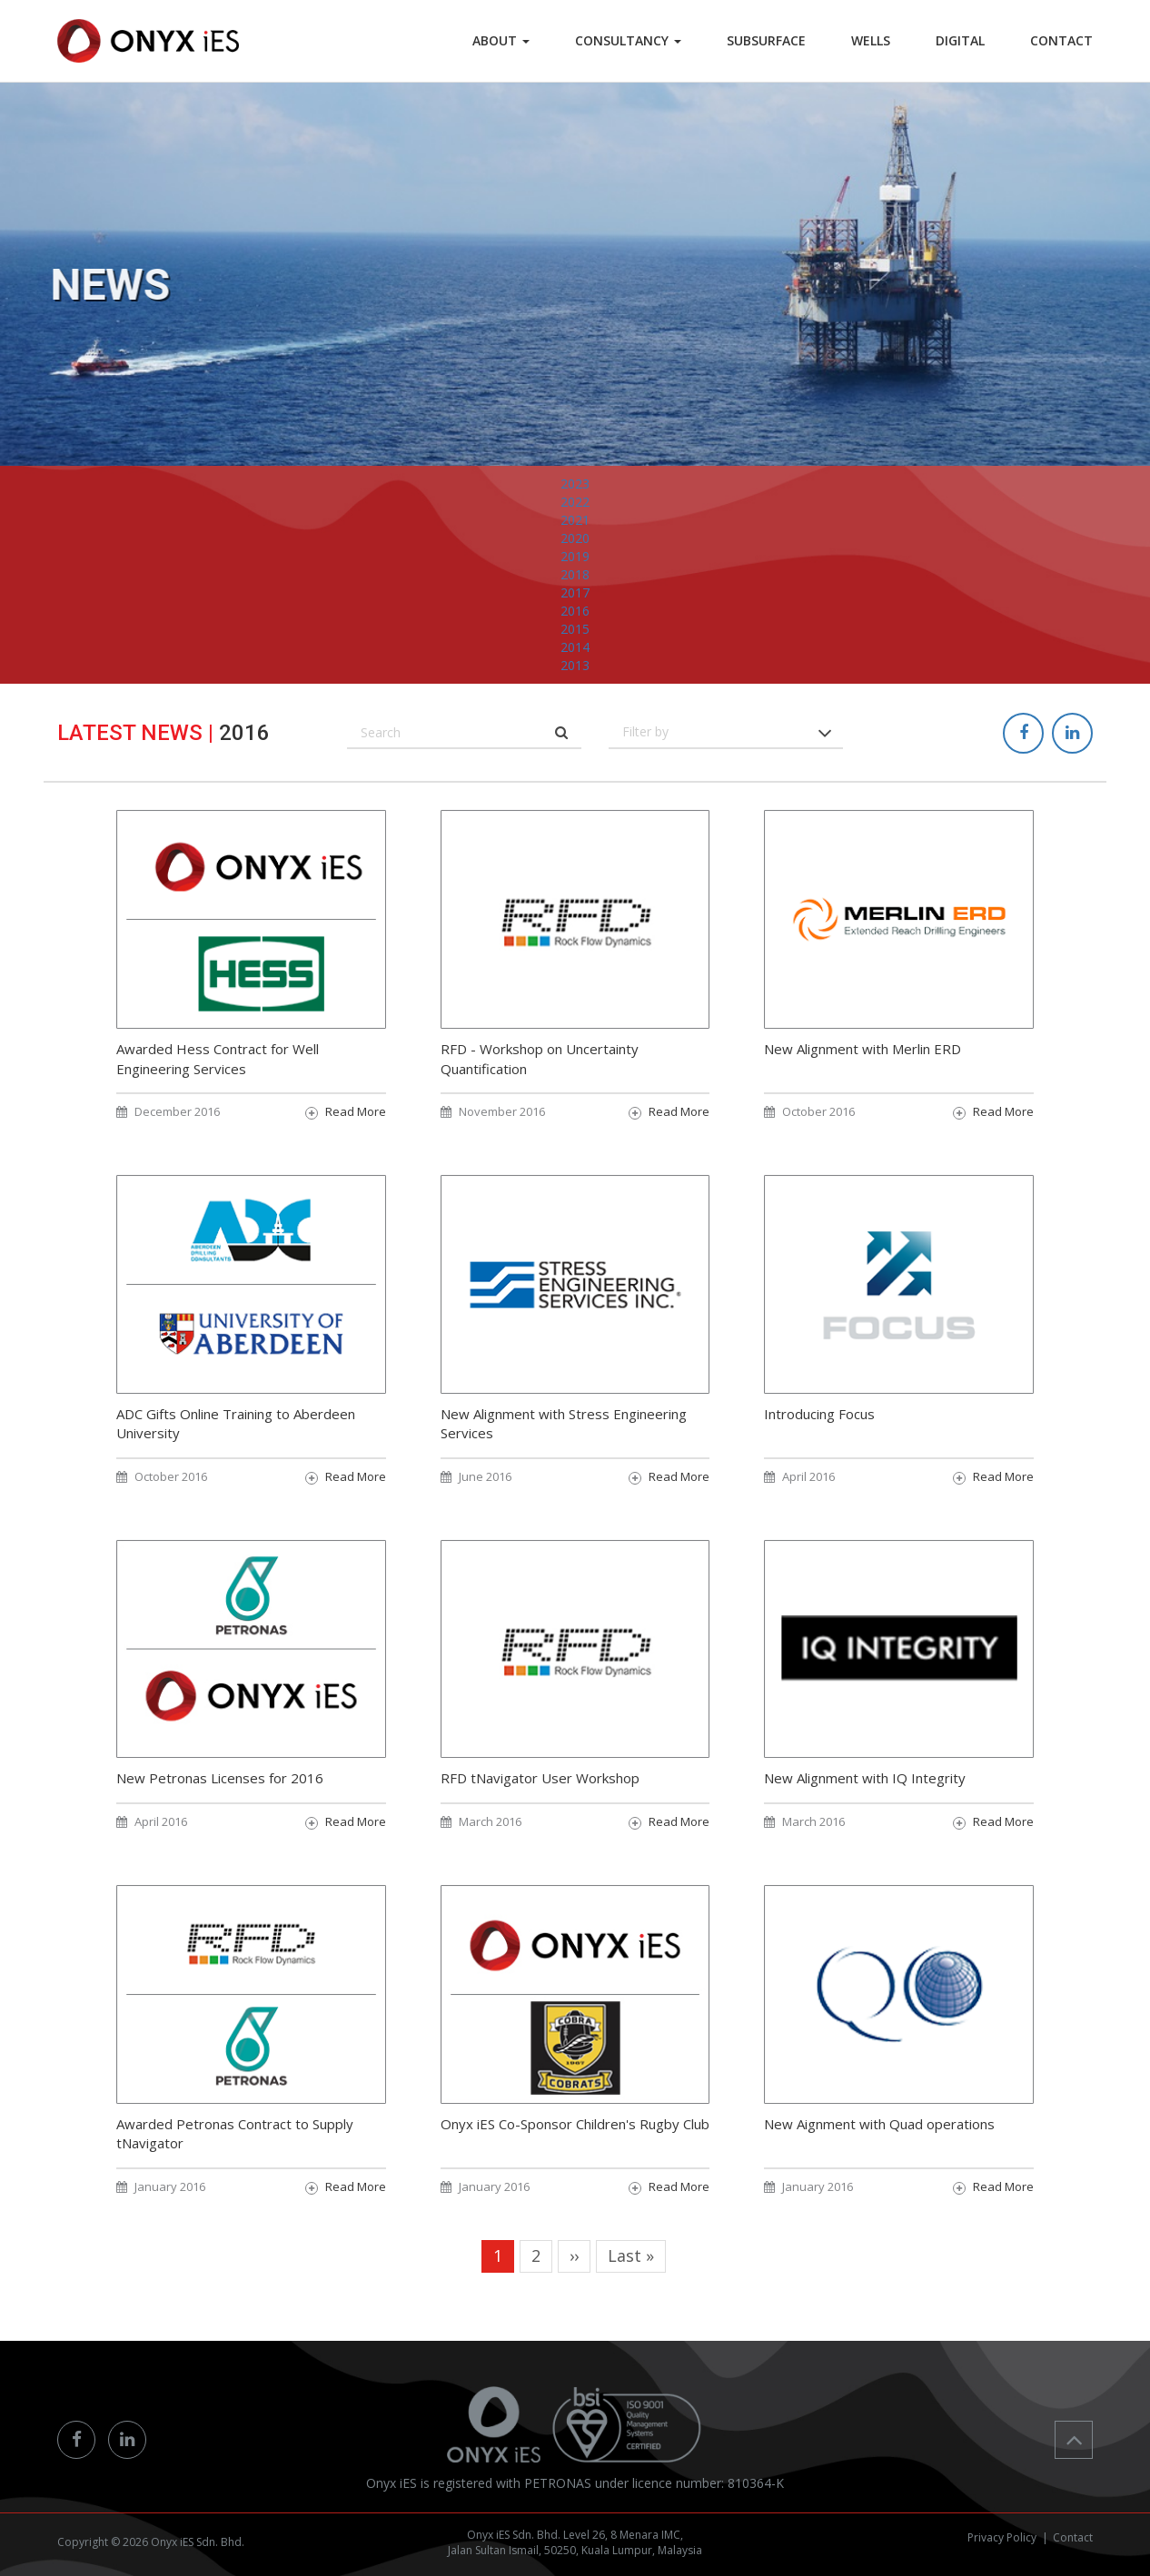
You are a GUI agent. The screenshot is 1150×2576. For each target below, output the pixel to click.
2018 (575, 612)
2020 (575, 576)
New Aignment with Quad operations (879, 2156)
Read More (355, 1144)
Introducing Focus (819, 1445)
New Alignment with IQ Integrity (865, 1810)
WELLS (870, 40)
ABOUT (501, 40)
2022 (575, 539)
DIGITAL (960, 40)
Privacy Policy (1001, 2537)
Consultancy (628, 40)
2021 (575, 558)
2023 (575, 521)
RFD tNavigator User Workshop (540, 1810)
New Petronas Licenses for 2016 (219, 1810)
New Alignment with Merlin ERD (862, 1081)
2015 (575, 667)
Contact (1073, 2537)
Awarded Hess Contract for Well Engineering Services (217, 1091)
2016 (575, 648)
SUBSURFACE (766, 40)
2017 (575, 630)
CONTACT (1061, 40)
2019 (575, 594)
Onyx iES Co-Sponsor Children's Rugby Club (575, 2156)
